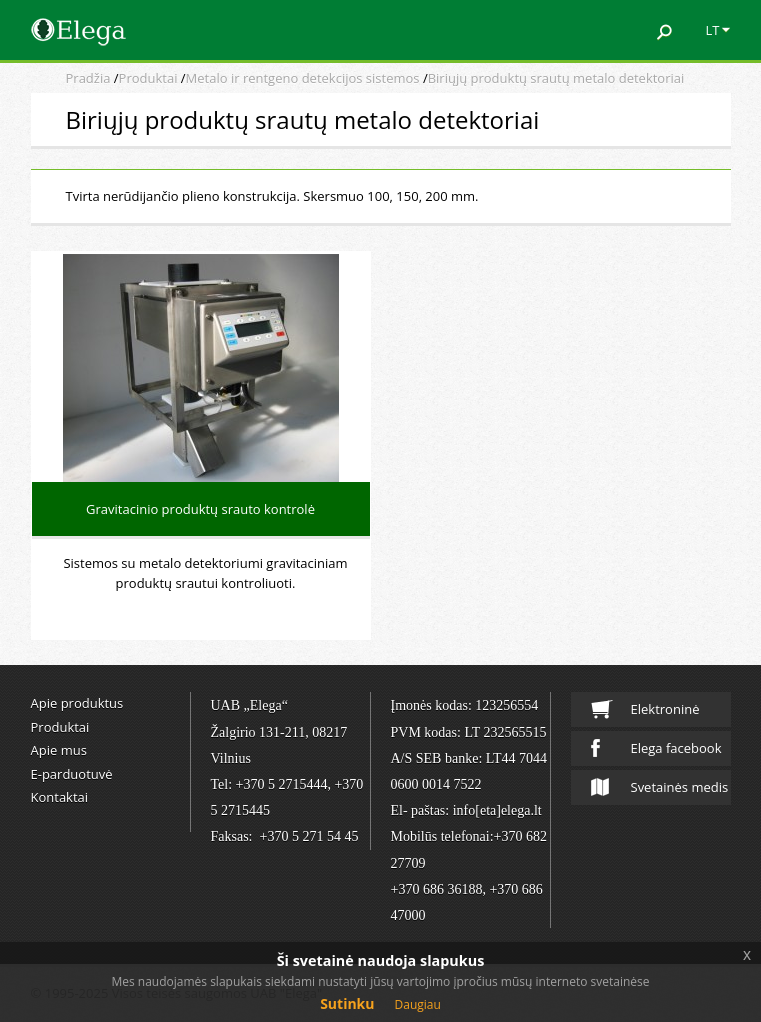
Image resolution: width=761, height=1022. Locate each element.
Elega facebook (656, 748)
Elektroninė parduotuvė (646, 713)
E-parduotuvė (72, 774)
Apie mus (59, 750)
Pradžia (88, 78)
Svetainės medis (660, 787)
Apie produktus (77, 703)
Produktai (148, 78)
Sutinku (347, 1003)
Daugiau (418, 1004)
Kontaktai (60, 797)
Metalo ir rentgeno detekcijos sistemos (303, 78)
